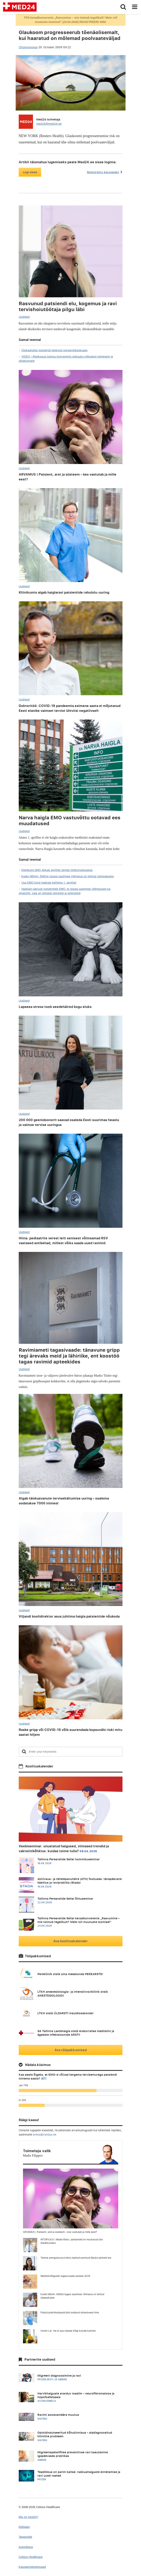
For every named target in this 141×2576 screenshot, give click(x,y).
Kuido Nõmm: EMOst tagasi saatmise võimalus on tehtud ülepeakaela (67, 876)
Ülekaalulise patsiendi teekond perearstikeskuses (54, 350)
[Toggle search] (123, 7)
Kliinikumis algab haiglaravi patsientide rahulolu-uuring (64, 592)
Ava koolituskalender (70, 1941)
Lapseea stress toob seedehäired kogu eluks (55, 1006)
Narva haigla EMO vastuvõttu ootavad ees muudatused (69, 820)
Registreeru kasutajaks (104, 172)
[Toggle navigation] (134, 7)
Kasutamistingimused (32, 2566)
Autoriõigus (26, 2547)
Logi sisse (30, 172)
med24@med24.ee (49, 124)
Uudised (24, 317)
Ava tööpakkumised (71, 2050)
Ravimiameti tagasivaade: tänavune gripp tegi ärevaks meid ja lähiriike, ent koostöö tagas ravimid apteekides (69, 1355)
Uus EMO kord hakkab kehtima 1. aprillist (48, 882)
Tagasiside (25, 2536)
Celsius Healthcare (31, 2557)
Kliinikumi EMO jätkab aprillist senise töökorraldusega (57, 870)
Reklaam (24, 2527)
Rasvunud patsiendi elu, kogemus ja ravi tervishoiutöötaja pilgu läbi (68, 306)
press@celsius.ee (44, 2134)
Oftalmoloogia (28, 47)
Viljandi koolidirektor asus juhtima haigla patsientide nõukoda (69, 1616)
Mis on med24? (28, 2517)
